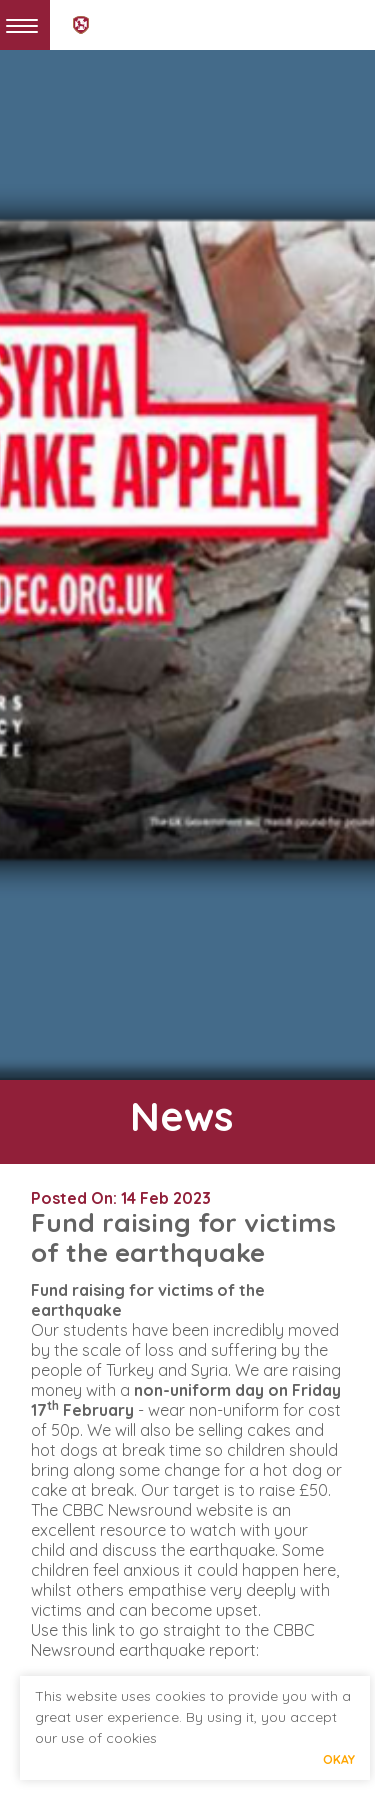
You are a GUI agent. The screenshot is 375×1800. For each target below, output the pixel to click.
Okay (339, 1759)
